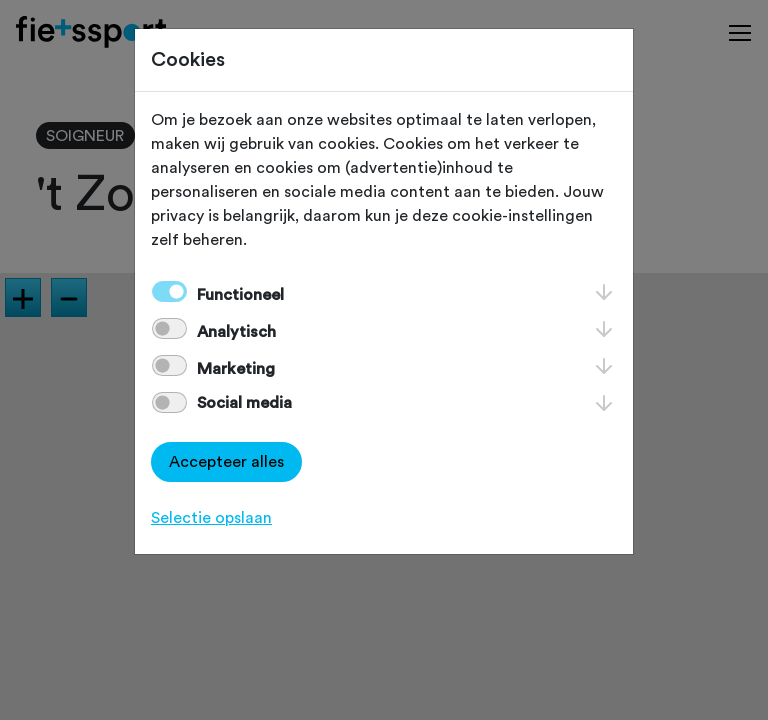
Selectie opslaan (211, 518)
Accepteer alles (226, 462)
